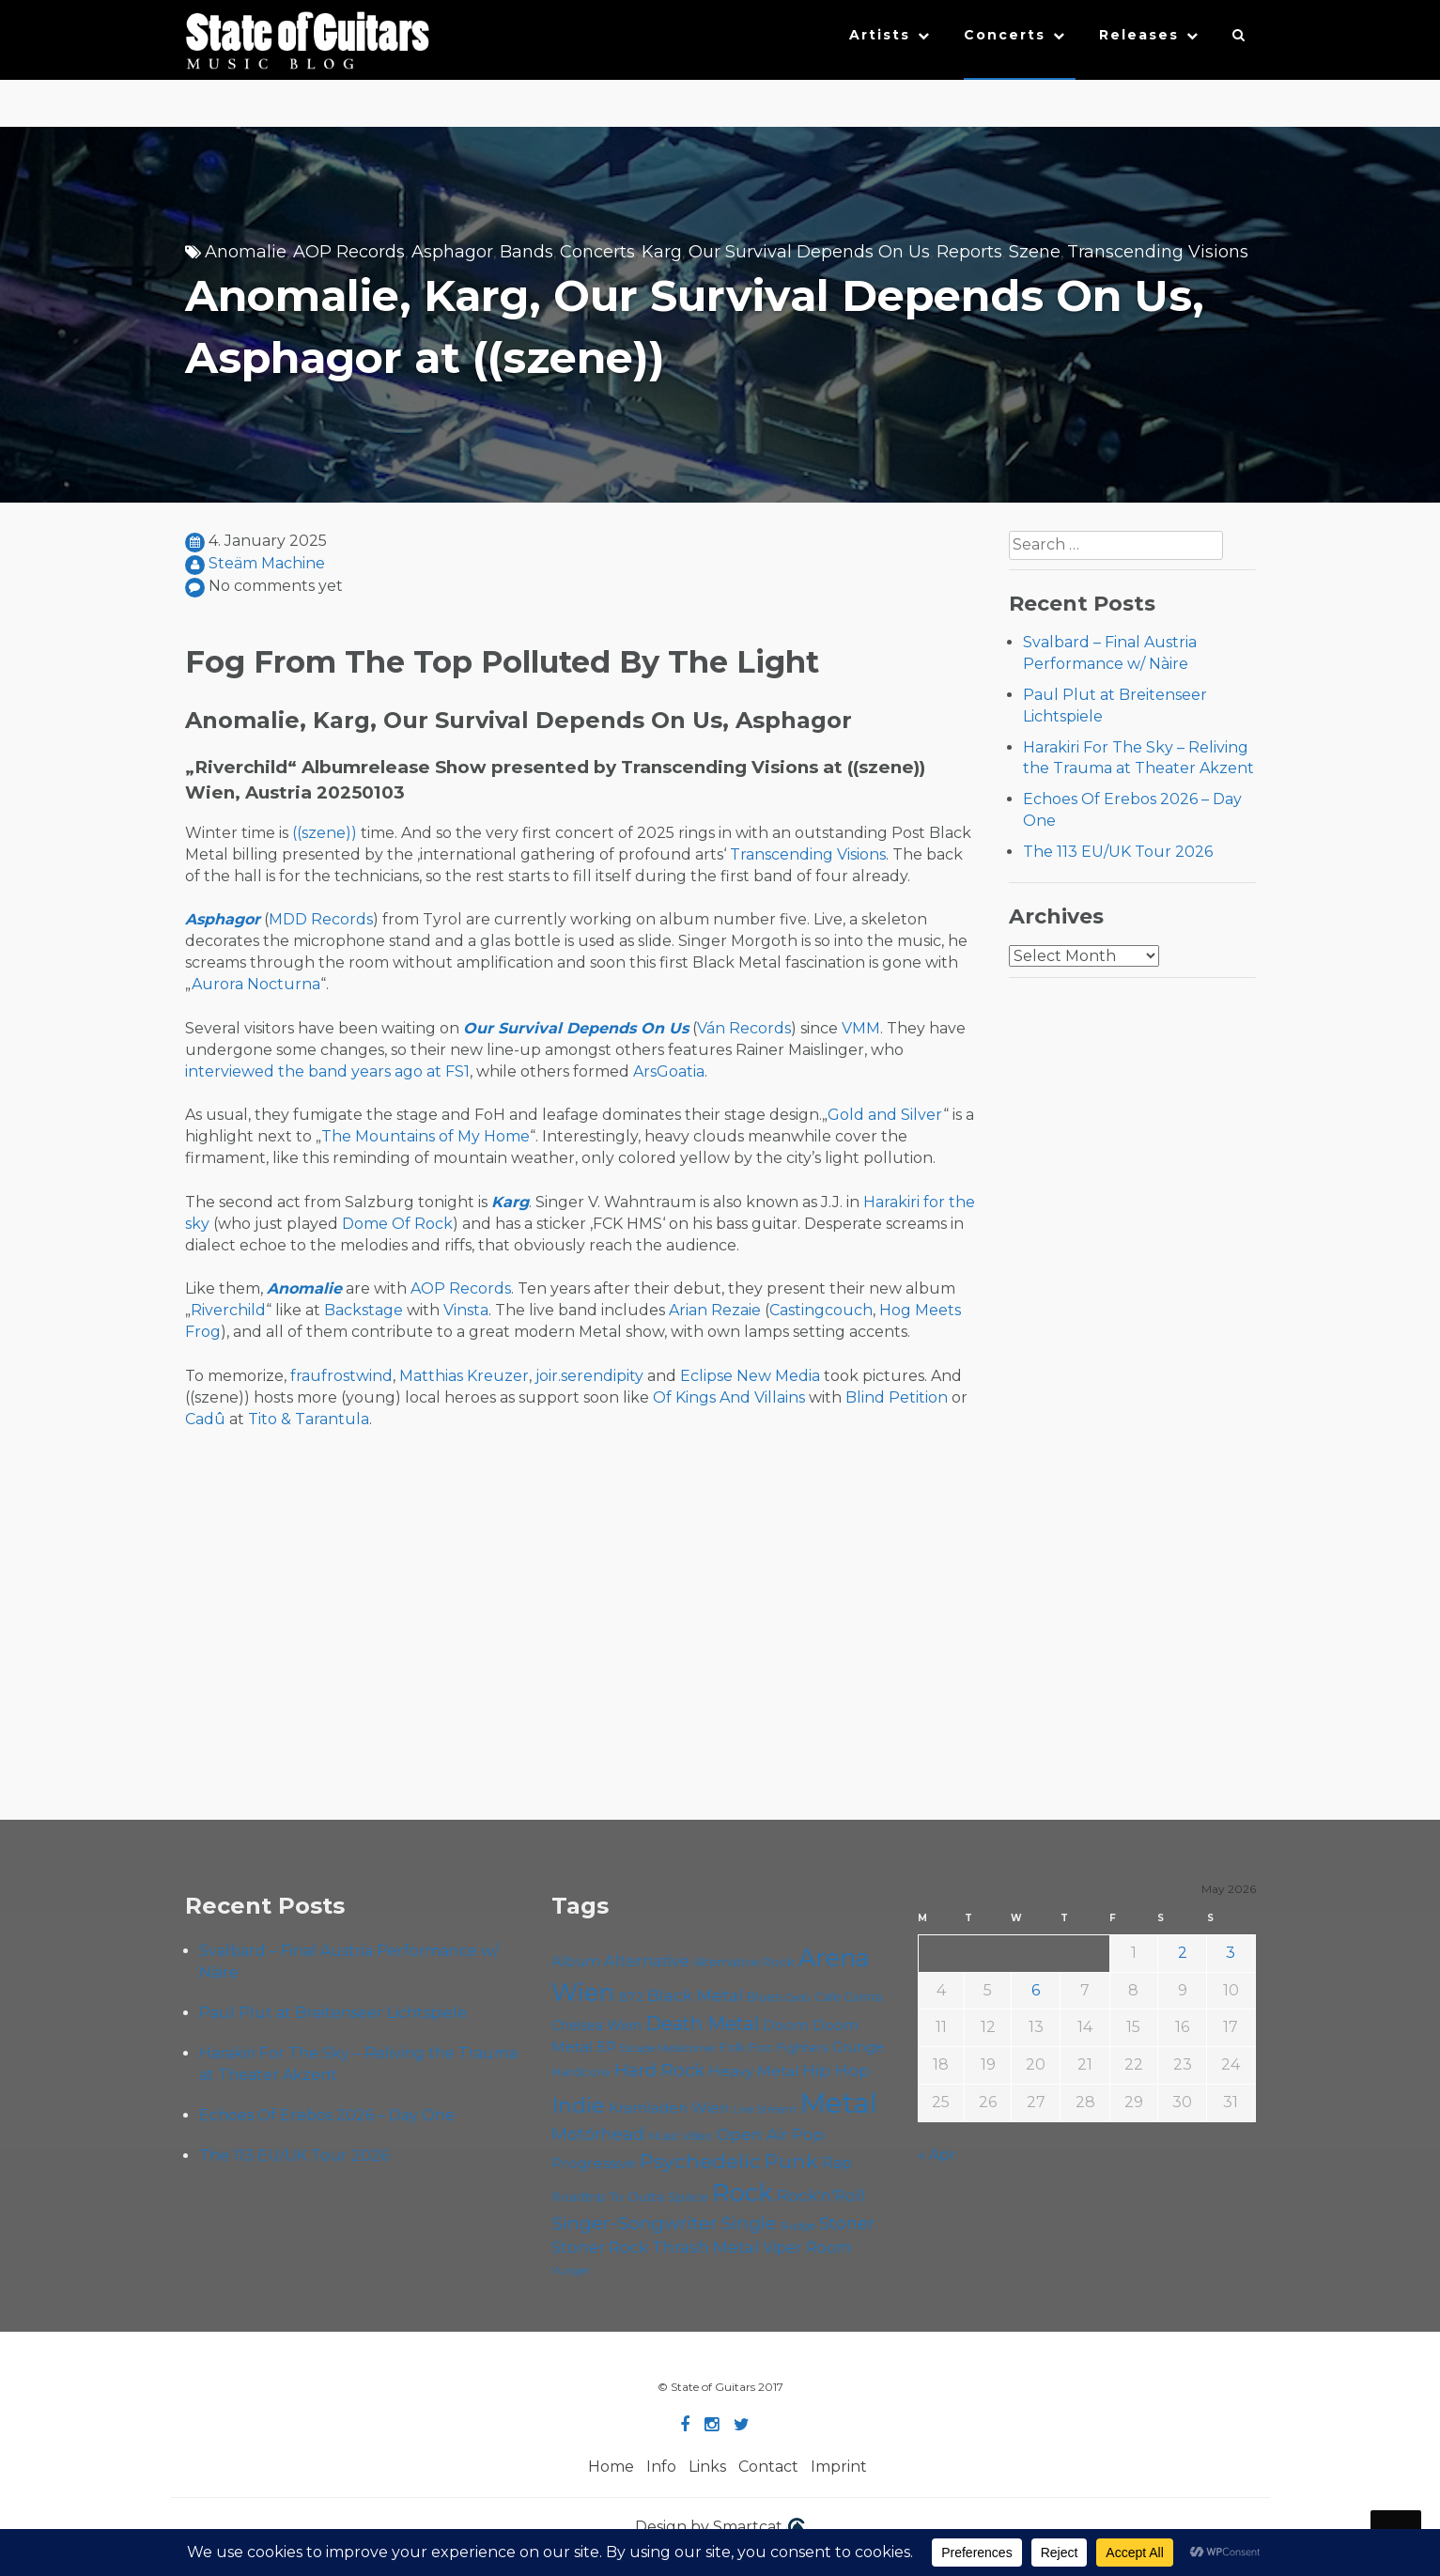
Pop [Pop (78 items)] (808, 2134)
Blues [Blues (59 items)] (764, 1996)
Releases (1139, 34)
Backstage (363, 1310)
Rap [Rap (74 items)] (837, 2163)
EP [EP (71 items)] (606, 2047)
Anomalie (245, 251)
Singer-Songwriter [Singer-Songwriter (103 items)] (634, 2222)
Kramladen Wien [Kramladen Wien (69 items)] (669, 2108)
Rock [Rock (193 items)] (742, 2192)
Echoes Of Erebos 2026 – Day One (327, 2115)
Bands (526, 251)
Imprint (839, 2466)
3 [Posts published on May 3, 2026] (1230, 1953)
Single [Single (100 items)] (748, 2223)
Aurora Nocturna (256, 984)
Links (707, 2466)
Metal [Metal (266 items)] (838, 2103)
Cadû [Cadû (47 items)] (798, 1997)
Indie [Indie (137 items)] (578, 2105)
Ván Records (744, 1028)
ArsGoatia (669, 1071)
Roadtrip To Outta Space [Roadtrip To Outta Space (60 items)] (629, 2196)
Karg (662, 251)
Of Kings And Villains (729, 1397)
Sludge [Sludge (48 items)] (797, 2225)
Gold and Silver (885, 1115)
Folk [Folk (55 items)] (732, 2048)
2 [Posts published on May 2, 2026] (1182, 1953)
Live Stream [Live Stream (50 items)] (765, 2109)
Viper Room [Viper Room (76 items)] (807, 2247)
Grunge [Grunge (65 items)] (858, 2047)
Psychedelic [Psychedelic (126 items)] (700, 2161)
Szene (1035, 251)
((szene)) (324, 833)
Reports (969, 251)
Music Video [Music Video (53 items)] (680, 2136)
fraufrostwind (341, 1376)
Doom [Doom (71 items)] (786, 2025)
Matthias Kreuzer (464, 1376)
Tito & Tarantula (308, 1419)
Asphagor (452, 251)
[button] (1239, 39)
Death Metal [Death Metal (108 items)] (702, 2023)
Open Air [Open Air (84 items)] (752, 2134)
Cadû (205, 1419)
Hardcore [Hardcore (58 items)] (581, 2071)
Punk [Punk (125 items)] (791, 2161)
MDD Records (321, 919)
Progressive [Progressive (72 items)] (593, 2163)
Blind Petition (896, 1397)
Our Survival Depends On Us (809, 251)
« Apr (937, 2155)
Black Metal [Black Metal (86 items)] (695, 1995)
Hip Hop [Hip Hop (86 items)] (836, 2070)
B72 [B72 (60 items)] (630, 1996)
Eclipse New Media (750, 1376)
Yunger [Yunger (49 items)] (570, 2270)
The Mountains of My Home (425, 1136)
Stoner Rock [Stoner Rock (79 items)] (599, 2247)
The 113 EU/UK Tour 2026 (1118, 852)
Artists (879, 34)
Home (611, 2466)
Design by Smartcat (720, 2528)
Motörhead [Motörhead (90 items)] (597, 2134)
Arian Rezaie (715, 1310)
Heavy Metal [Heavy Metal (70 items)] (753, 2071)
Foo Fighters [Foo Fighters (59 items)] (788, 2047)
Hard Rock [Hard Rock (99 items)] (659, 2070)
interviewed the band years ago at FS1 (327, 1071)
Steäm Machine (267, 563)
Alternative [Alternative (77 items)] (646, 1960)
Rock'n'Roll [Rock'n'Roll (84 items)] (821, 2195)
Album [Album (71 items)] (575, 1961)
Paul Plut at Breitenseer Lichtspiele (333, 2013)
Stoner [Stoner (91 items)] (847, 2223)
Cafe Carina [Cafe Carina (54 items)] (848, 1997)
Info (661, 2466)
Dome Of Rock (397, 1224)
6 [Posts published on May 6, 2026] (1035, 1990)
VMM (861, 1028)
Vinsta (465, 1310)
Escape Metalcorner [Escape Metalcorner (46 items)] (668, 2048)
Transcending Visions (1157, 251)
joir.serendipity (589, 1376)
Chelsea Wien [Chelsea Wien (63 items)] (596, 2025)
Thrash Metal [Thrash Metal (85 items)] (705, 2247)
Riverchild (228, 1310)
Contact (768, 2466)
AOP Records (349, 251)
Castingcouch (821, 1310)
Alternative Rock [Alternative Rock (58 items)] (744, 1961)
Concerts (1004, 34)
